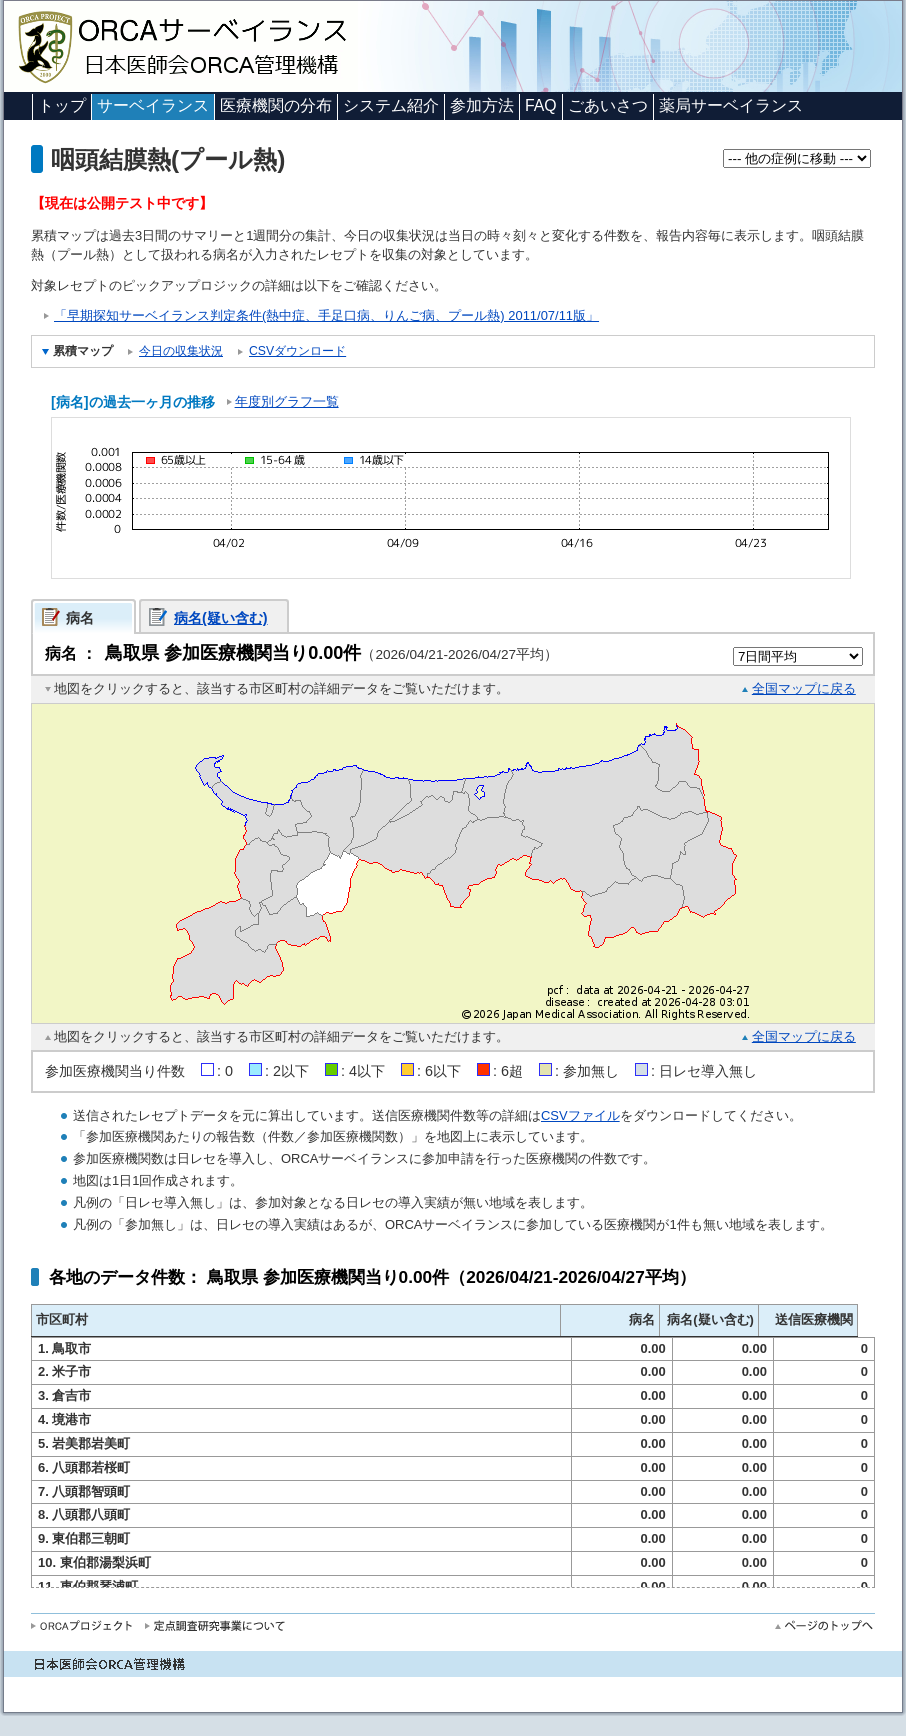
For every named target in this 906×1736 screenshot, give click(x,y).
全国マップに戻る (804, 688)
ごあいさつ (608, 105)
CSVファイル (580, 1115)
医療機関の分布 (276, 105)
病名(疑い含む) (221, 618)
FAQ (541, 105)
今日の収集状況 (181, 351)
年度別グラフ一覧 (287, 401)
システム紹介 (391, 105)
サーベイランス (153, 105)
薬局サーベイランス (731, 105)
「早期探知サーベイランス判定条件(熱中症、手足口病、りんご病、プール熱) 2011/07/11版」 (326, 315)
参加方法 (482, 105)
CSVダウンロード (297, 351)
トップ (62, 105)
